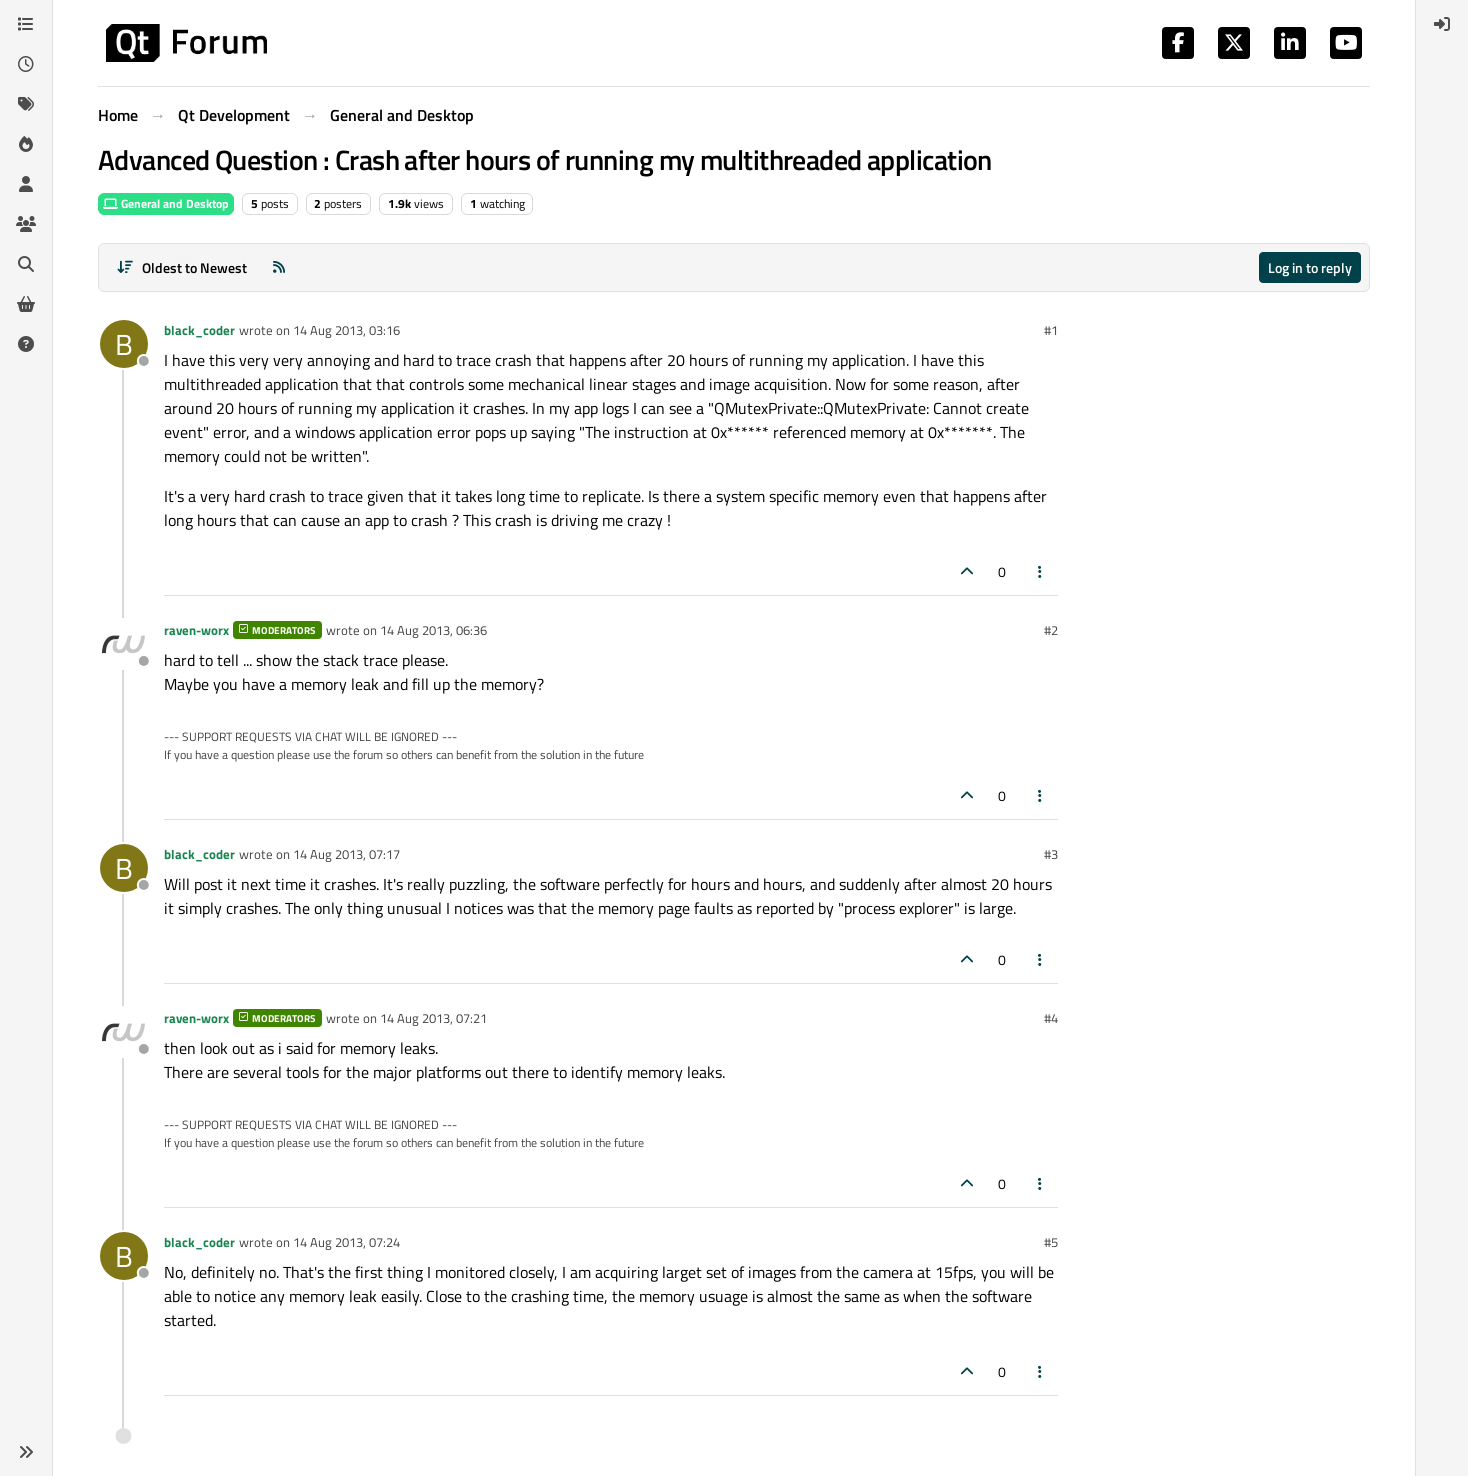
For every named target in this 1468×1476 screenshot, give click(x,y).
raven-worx (196, 630)
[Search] (26, 264)
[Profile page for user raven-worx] (124, 644)
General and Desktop (166, 203)
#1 (1051, 330)
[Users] (26, 184)
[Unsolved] (26, 344)
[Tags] (26, 104)
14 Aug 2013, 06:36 (433, 630)
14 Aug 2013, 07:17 (346, 854)
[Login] (1442, 24)
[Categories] (26, 24)
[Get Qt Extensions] (26, 304)
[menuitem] (1442, 24)
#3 (1051, 854)
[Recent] (26, 64)
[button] (26, 1452)
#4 (1051, 1018)
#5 (1051, 1242)
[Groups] (26, 224)
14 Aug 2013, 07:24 (346, 1242)
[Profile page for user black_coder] (124, 344)
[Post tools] (1041, 571)
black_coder (199, 330)
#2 (1051, 630)
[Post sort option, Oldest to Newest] (181, 267)
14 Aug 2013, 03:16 (346, 330)
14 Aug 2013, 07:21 (433, 1018)
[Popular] (26, 144)
